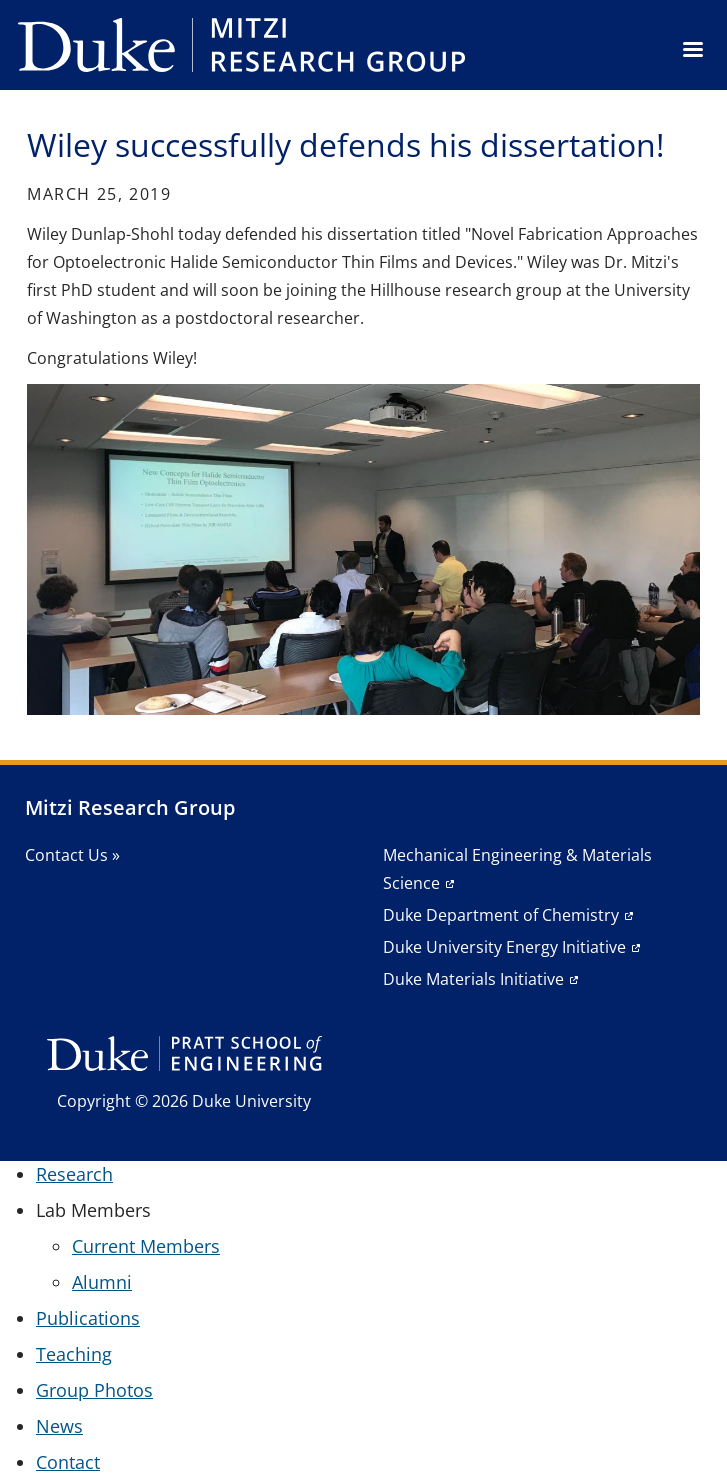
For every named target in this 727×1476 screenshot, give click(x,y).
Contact (68, 1462)
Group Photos (94, 1390)
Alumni (102, 1282)
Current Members (146, 1246)
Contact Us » (72, 855)
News (59, 1426)
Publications (88, 1318)
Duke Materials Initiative (473, 979)
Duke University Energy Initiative (504, 947)
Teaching (74, 1354)
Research (74, 1174)
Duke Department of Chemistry (501, 915)
